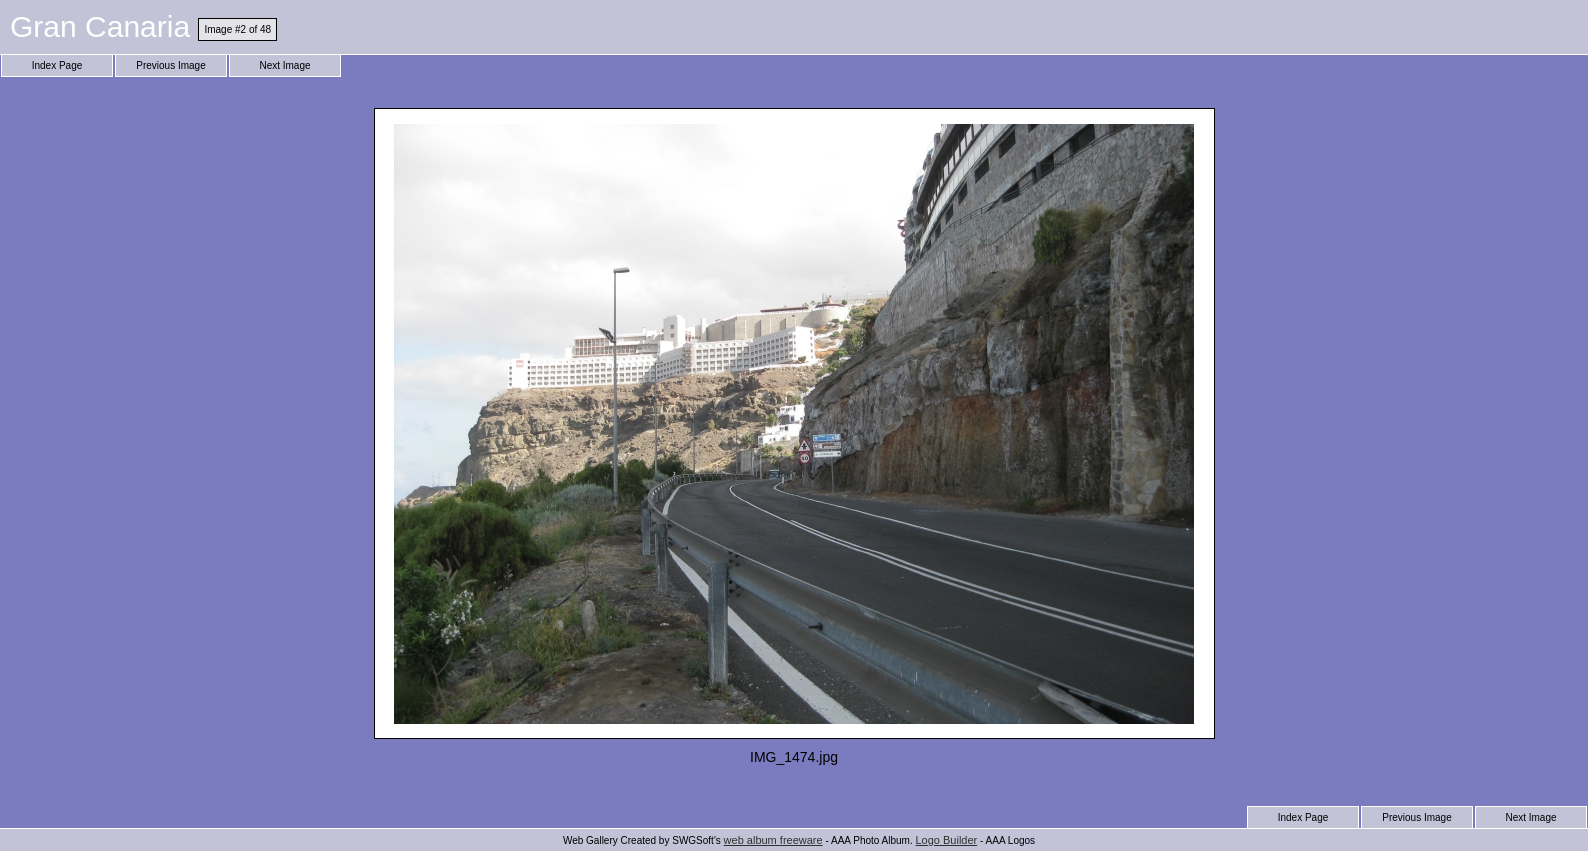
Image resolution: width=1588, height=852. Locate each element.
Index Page (57, 65)
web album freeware (773, 840)
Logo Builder (946, 840)
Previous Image (170, 65)
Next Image (284, 65)
